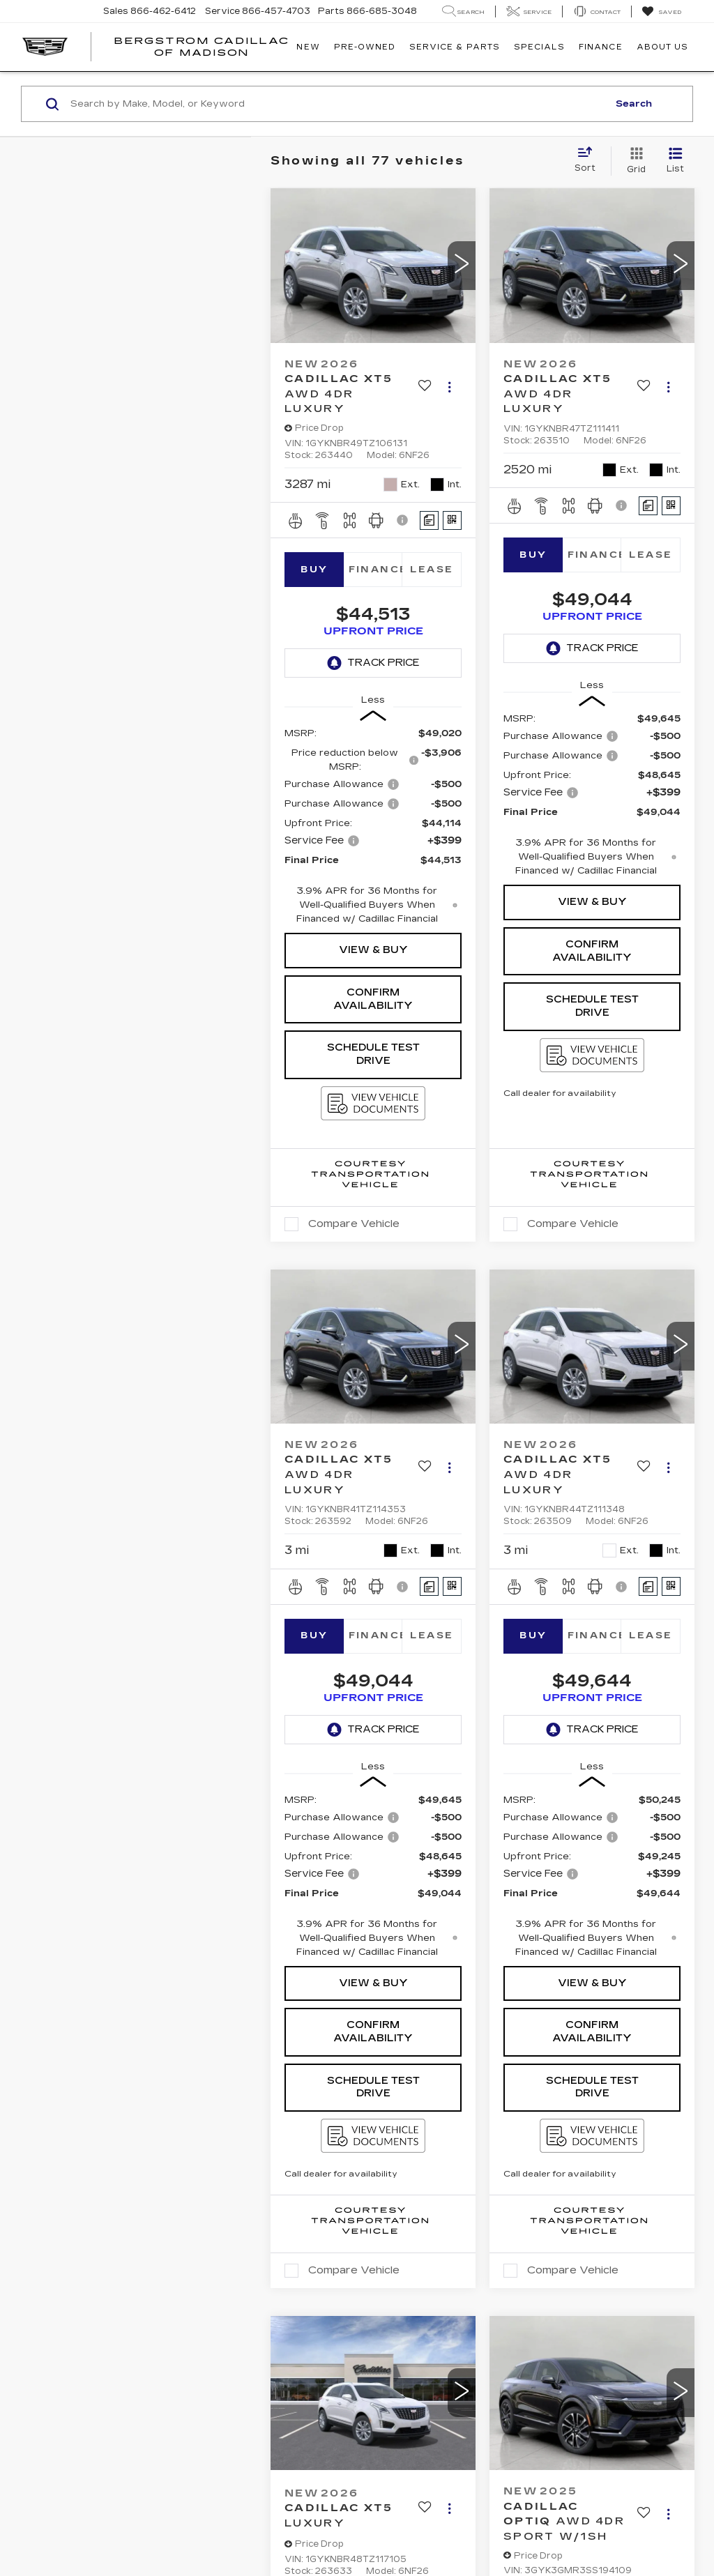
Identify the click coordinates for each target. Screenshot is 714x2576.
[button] (462, 265)
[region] (373, 826)
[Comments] (429, 520)
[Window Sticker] (452, 520)
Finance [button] (600, 47)
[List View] (675, 161)
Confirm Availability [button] (373, 999)
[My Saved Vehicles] (661, 12)
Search (634, 103)
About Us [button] (662, 47)
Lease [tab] (432, 569)
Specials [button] (539, 47)
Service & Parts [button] (454, 47)
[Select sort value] (589, 160)
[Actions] (449, 386)
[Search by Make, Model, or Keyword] (337, 104)
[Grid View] (633, 161)
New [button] (307, 47)
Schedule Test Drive (373, 1054)
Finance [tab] (376, 569)
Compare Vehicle (354, 1223)
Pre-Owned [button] (364, 47)
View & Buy (373, 950)
